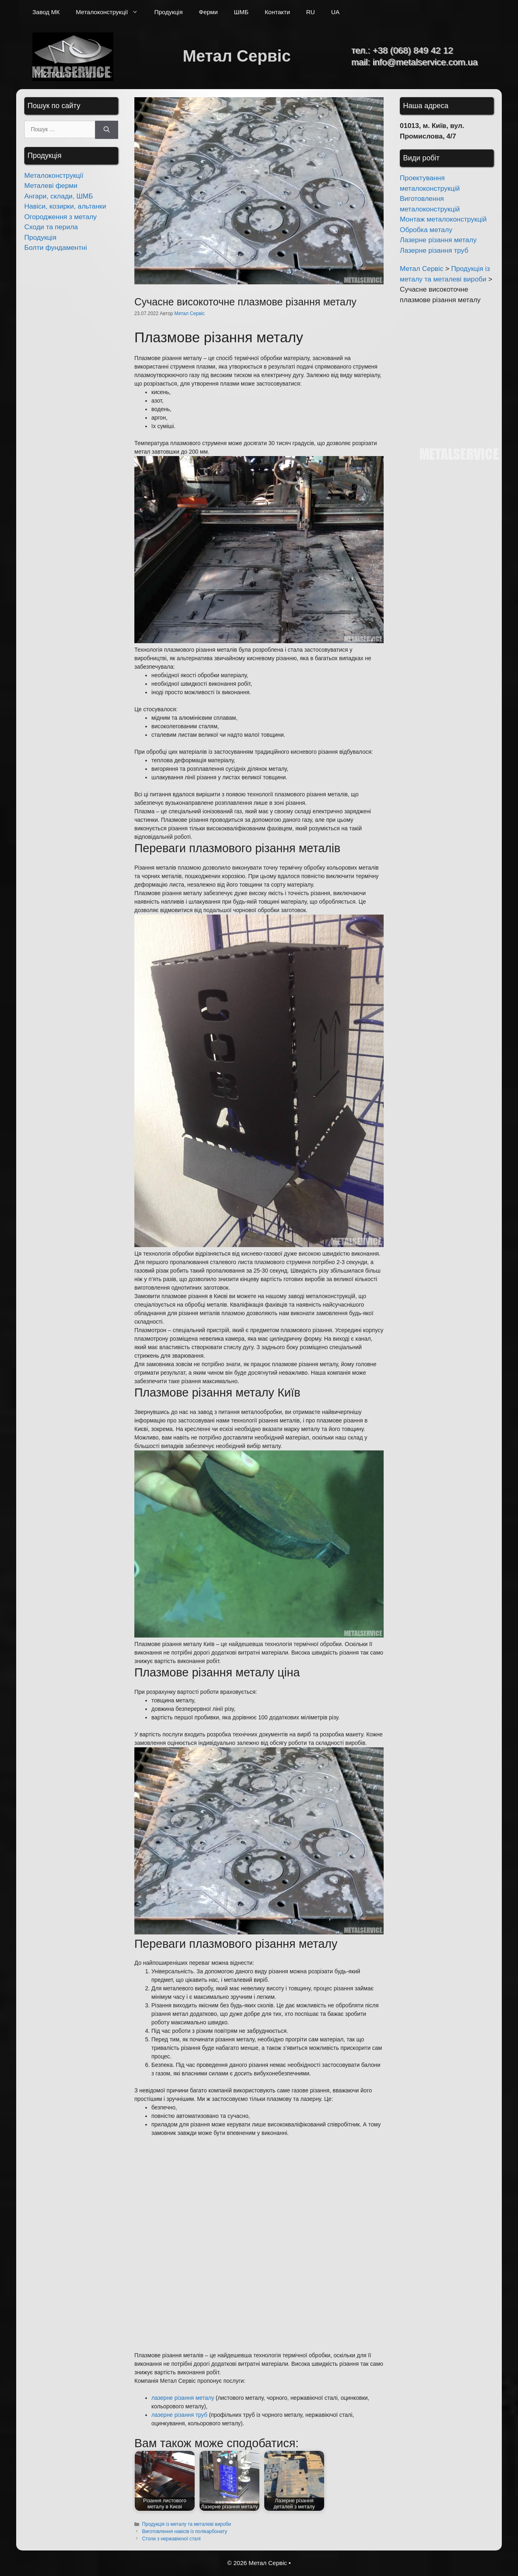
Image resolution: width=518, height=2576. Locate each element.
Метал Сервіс (237, 56)
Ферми (208, 12)
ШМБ (241, 12)
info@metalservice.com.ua (425, 62)
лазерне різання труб (179, 2415)
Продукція (168, 12)
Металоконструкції (111, 12)
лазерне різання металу (182, 2398)
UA (335, 12)
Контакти (277, 12)
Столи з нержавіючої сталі (171, 2539)
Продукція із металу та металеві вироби (186, 2524)
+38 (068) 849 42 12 (412, 50)
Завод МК (45, 12)
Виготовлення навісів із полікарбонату (184, 2531)
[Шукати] (106, 130)
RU (310, 12)
